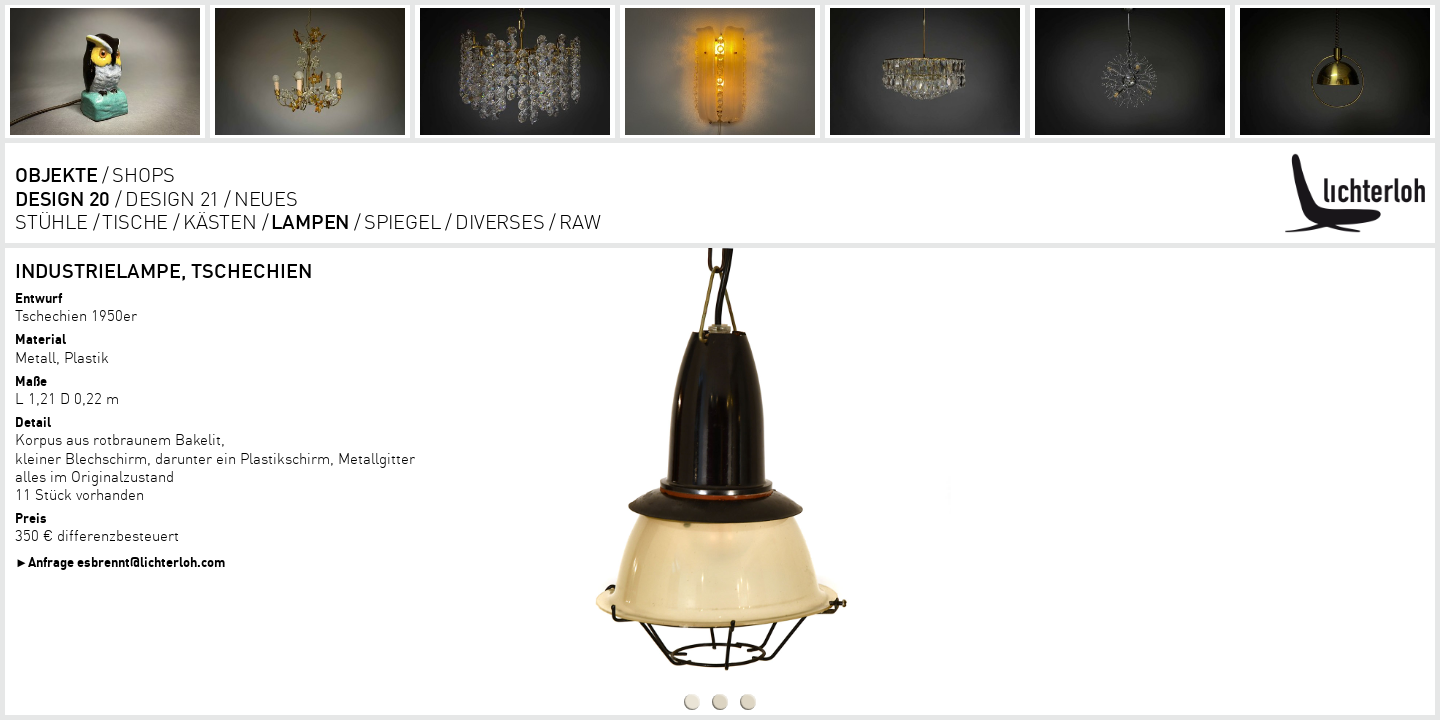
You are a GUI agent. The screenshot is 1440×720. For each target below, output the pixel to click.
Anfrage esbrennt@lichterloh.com (126, 561)
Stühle (51, 221)
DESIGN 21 (172, 198)
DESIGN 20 (62, 198)
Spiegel (402, 221)
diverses (499, 221)
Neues (266, 198)
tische (135, 221)
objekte (56, 174)
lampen (310, 221)
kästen (220, 221)
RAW (579, 221)
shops (143, 174)
